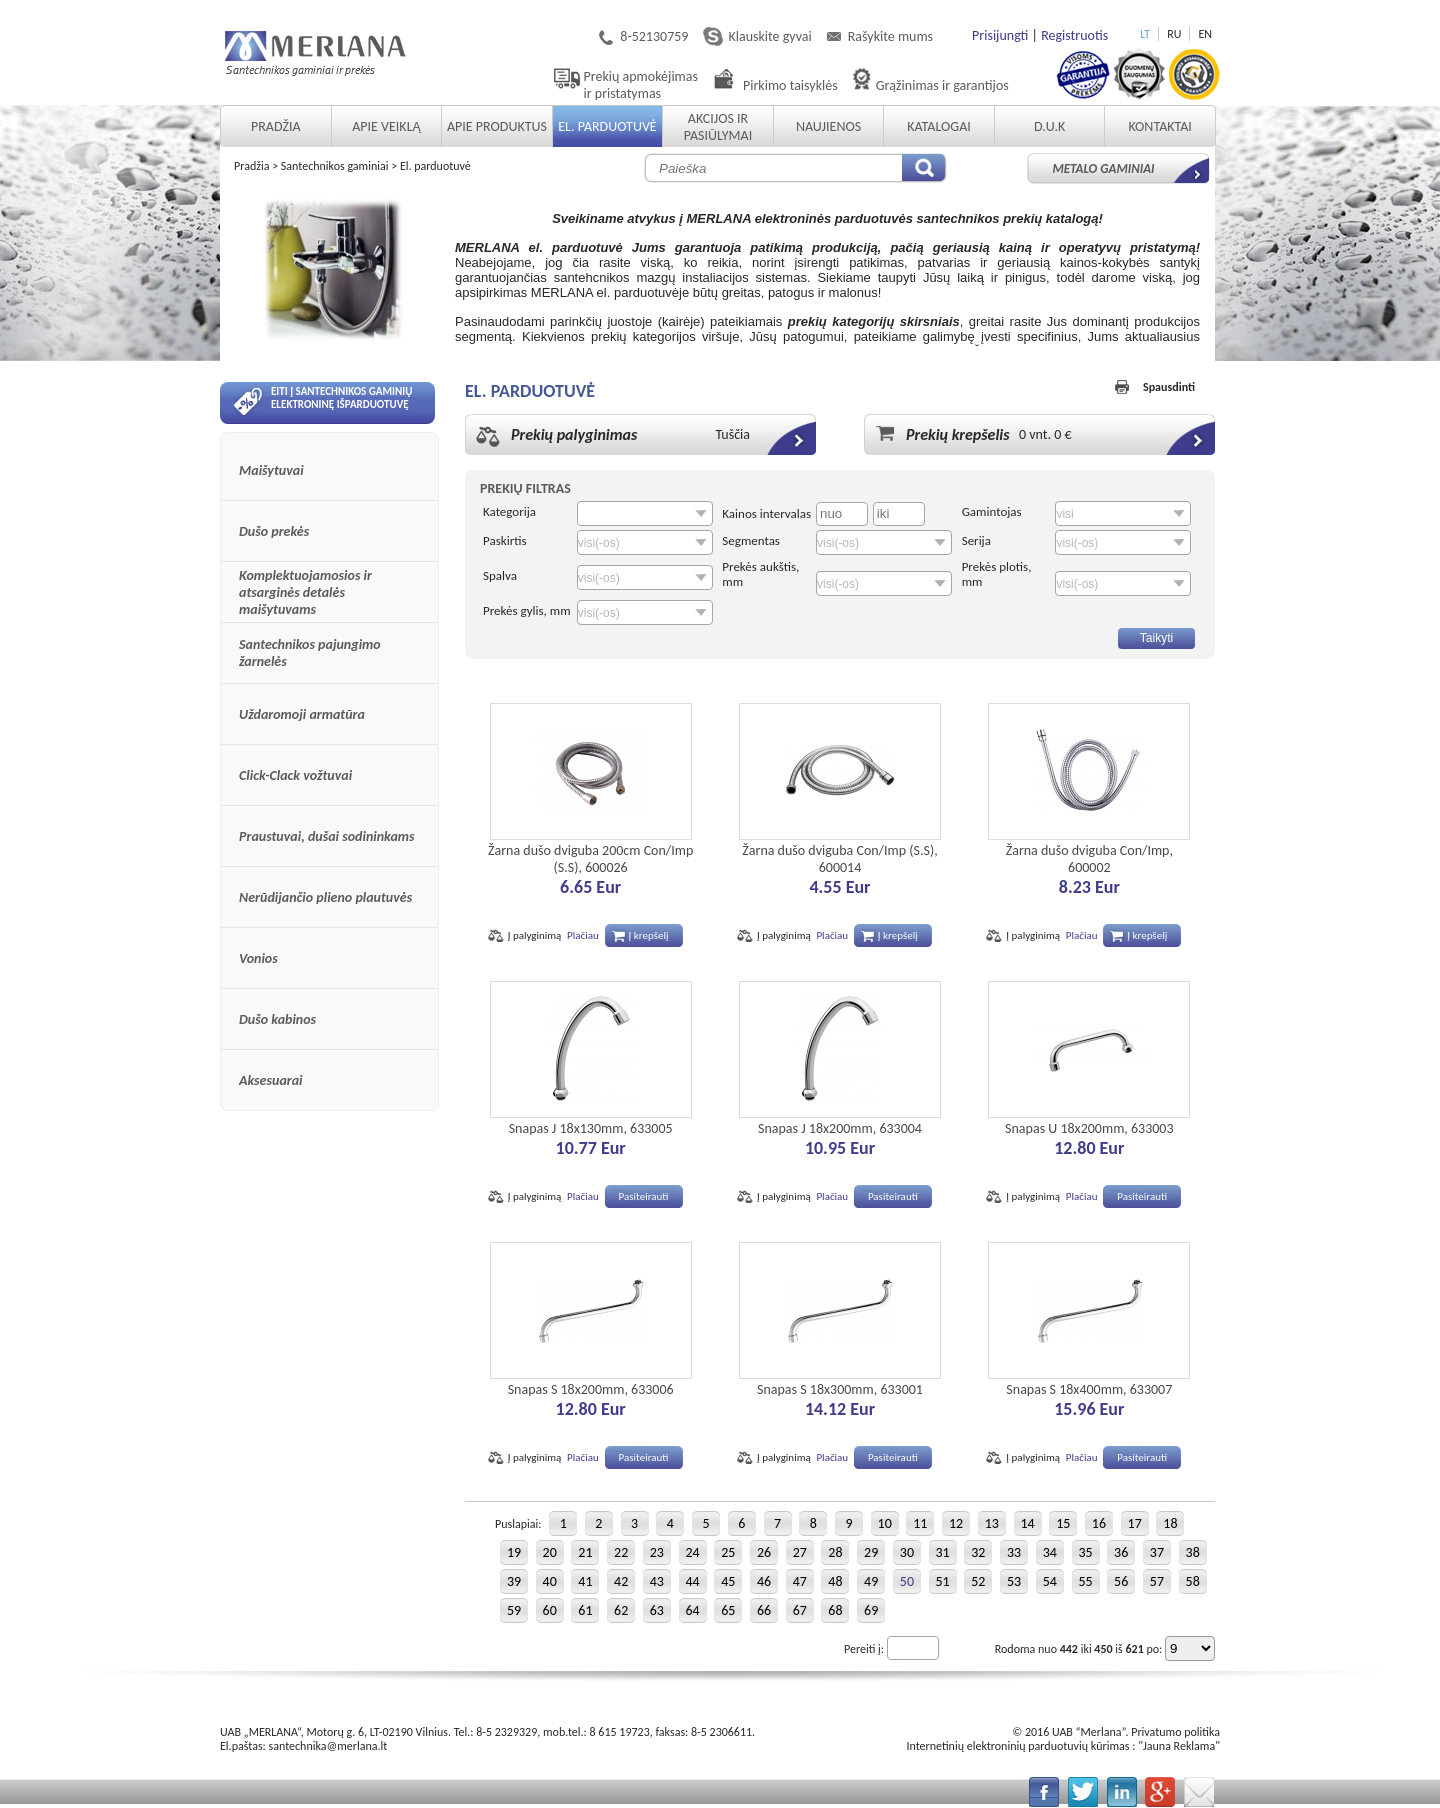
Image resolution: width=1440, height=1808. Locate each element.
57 (1157, 1581)
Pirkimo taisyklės (790, 85)
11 (920, 1523)
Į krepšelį (649, 935)
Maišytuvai (271, 470)
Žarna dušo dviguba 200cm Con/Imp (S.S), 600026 (590, 859)
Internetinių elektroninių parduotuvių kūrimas (1017, 1746)
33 (1014, 1552)
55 (1085, 1581)
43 (657, 1581)
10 (885, 1523)
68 (835, 1610)
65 (728, 1610)
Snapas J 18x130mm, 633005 (591, 1128)
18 (1170, 1523)
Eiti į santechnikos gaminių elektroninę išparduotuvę (323, 401)
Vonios (258, 958)
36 (1121, 1552)
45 (728, 1581)
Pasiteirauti (644, 1196)
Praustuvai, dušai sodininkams (327, 836)
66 (764, 1610)
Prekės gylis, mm (527, 610)
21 (585, 1552)
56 (1121, 1581)
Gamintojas (992, 511)
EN (1205, 34)
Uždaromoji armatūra (302, 714)
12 (956, 1523)
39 (514, 1581)
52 (978, 1581)
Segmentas (751, 540)
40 (550, 1581)
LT (1145, 34)
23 (657, 1552)
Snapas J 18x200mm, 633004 (840, 1128)
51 (943, 1581)
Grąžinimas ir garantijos (942, 85)
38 (1193, 1552)
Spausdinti (1169, 387)
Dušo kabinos (277, 1019)
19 (514, 1552)
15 (1063, 1523)
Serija (976, 540)
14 (1027, 1523)
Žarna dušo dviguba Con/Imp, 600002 (1089, 859)
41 (585, 1581)
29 (871, 1552)
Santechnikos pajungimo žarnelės (310, 653)
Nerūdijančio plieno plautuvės (325, 897)
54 (1050, 1581)
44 (692, 1581)
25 (728, 1552)
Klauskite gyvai (769, 36)
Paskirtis (505, 540)
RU (1174, 34)
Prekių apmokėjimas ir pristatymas (641, 85)
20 (550, 1552)
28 (835, 1552)
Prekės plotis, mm (997, 574)
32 (978, 1552)
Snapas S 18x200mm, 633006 (591, 1389)
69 (871, 1610)
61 (585, 1610)
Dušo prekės (274, 531)
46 (764, 1581)
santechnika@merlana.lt (328, 1746)
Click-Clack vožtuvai (295, 775)
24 (692, 1552)
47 (800, 1581)
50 (907, 1581)
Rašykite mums (890, 36)
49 (871, 1581)
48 (835, 1581)
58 (1193, 1581)
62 (621, 1610)
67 (800, 1610)
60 (550, 1610)
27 (800, 1552)
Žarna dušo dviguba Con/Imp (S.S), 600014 (839, 859)
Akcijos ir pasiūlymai (718, 127)
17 (1135, 1523)
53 (1014, 1581)
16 (1099, 1523)
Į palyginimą (535, 935)
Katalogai (938, 126)
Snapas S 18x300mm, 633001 (840, 1389)
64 (692, 1610)
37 (1157, 1552)
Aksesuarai (271, 1080)
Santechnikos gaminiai (335, 166)
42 (621, 1581)
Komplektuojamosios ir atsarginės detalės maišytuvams (305, 592)
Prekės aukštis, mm (760, 574)
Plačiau (583, 935)
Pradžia (276, 126)
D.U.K (1049, 126)
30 (907, 1552)
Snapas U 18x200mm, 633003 (1089, 1128)
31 (943, 1552)
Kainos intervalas (766, 513)
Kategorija (509, 511)
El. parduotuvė (607, 126)
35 (1085, 1552)
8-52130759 (654, 36)
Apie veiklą (386, 126)
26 (764, 1552)
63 (657, 1610)
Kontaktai (1159, 126)
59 (514, 1610)
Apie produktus (497, 126)
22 (621, 1552)
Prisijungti (1000, 35)
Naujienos (828, 126)
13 (992, 1523)
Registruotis (1074, 35)
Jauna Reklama (1179, 1746)
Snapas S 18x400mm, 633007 (1089, 1389)
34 (1050, 1552)
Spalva (500, 575)
